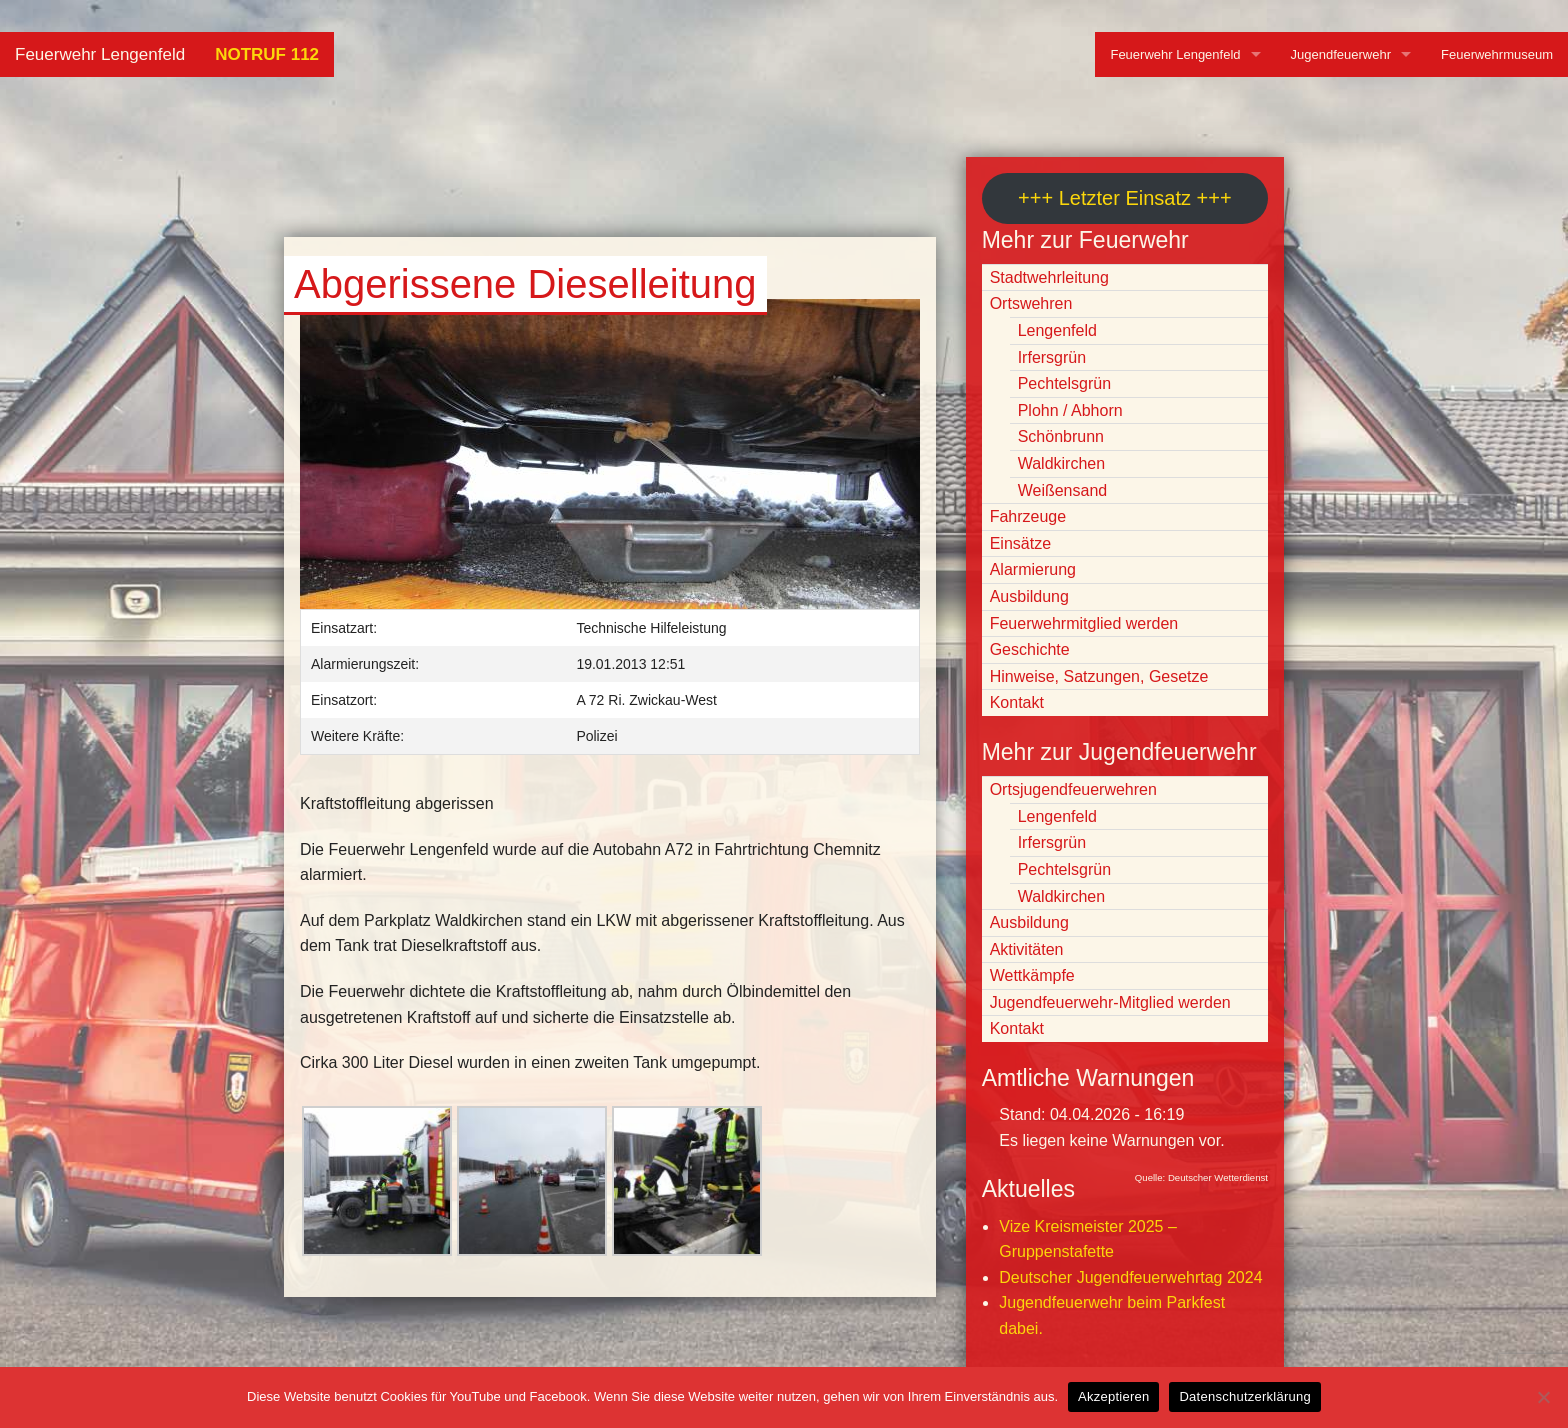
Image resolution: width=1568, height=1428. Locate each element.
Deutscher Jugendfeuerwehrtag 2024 (1130, 1277)
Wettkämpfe (1032, 975)
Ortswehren (1031, 303)
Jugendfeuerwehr (1341, 54)
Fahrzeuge (1028, 516)
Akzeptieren (1113, 1396)
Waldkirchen (1061, 463)
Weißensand (1063, 490)
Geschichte (1030, 649)
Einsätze (1020, 543)
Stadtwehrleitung (1049, 277)
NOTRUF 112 (267, 54)
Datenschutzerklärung (1244, 1396)
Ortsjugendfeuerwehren (1073, 789)
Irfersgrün (1052, 357)
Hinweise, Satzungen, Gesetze (1099, 676)
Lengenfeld (1057, 330)
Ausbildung (1029, 596)
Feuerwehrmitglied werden (1084, 623)
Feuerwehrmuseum (1497, 54)
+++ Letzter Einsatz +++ (1124, 198)
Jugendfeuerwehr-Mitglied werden (1110, 1002)
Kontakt (1017, 702)
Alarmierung (1033, 569)
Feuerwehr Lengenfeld (100, 54)
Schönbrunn (1061, 436)
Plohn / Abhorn (1070, 410)
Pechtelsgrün (1064, 383)
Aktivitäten (1027, 949)
